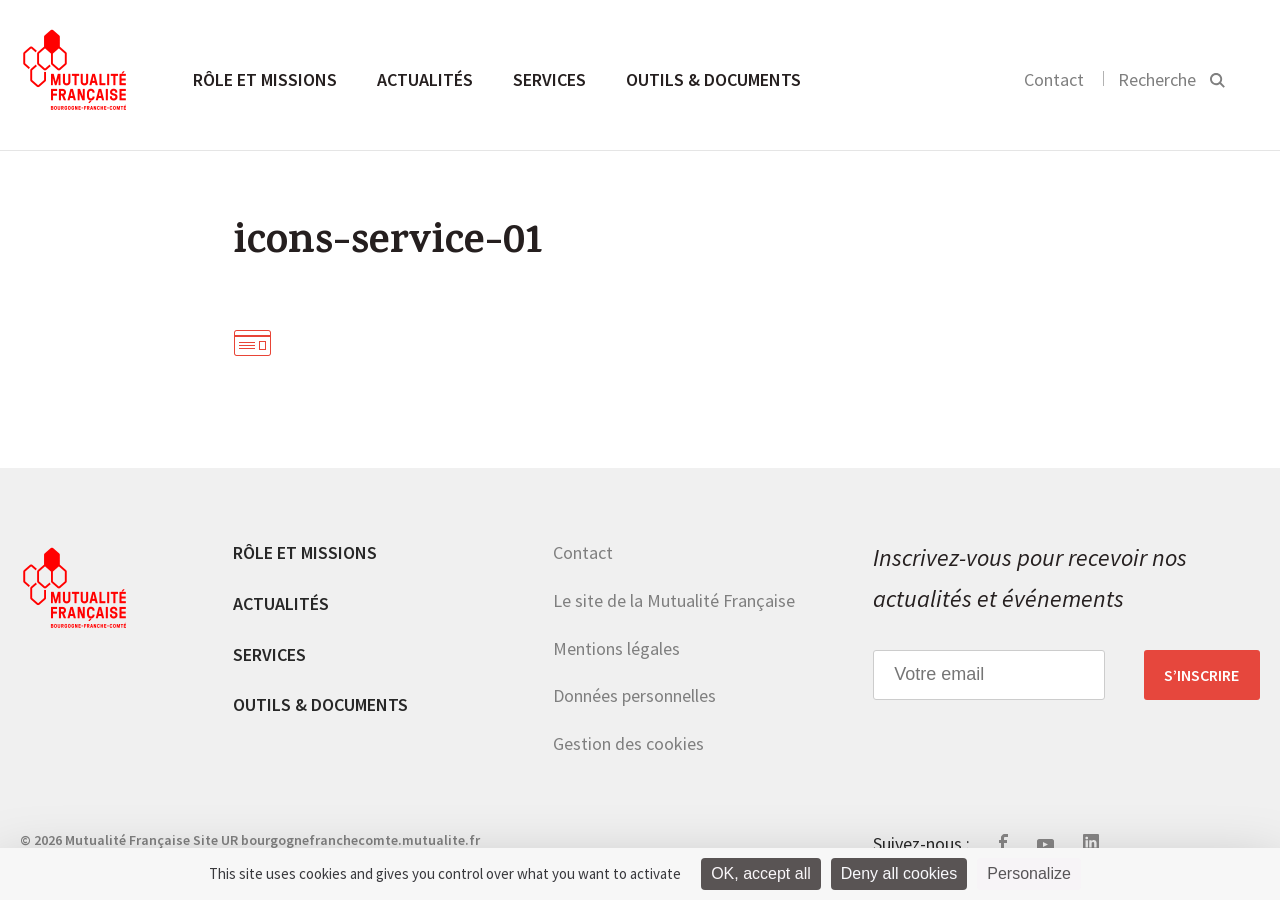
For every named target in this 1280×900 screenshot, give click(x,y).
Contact (1054, 79)
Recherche (1157, 79)
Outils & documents (713, 79)
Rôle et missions (265, 79)
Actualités (425, 79)
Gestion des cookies (628, 743)
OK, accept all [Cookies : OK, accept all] (761, 873)
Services (549, 79)
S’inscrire (1201, 675)
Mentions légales (616, 648)
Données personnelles (634, 695)
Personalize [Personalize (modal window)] (1029, 873)
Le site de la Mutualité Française (674, 600)
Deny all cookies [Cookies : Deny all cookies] (899, 873)
